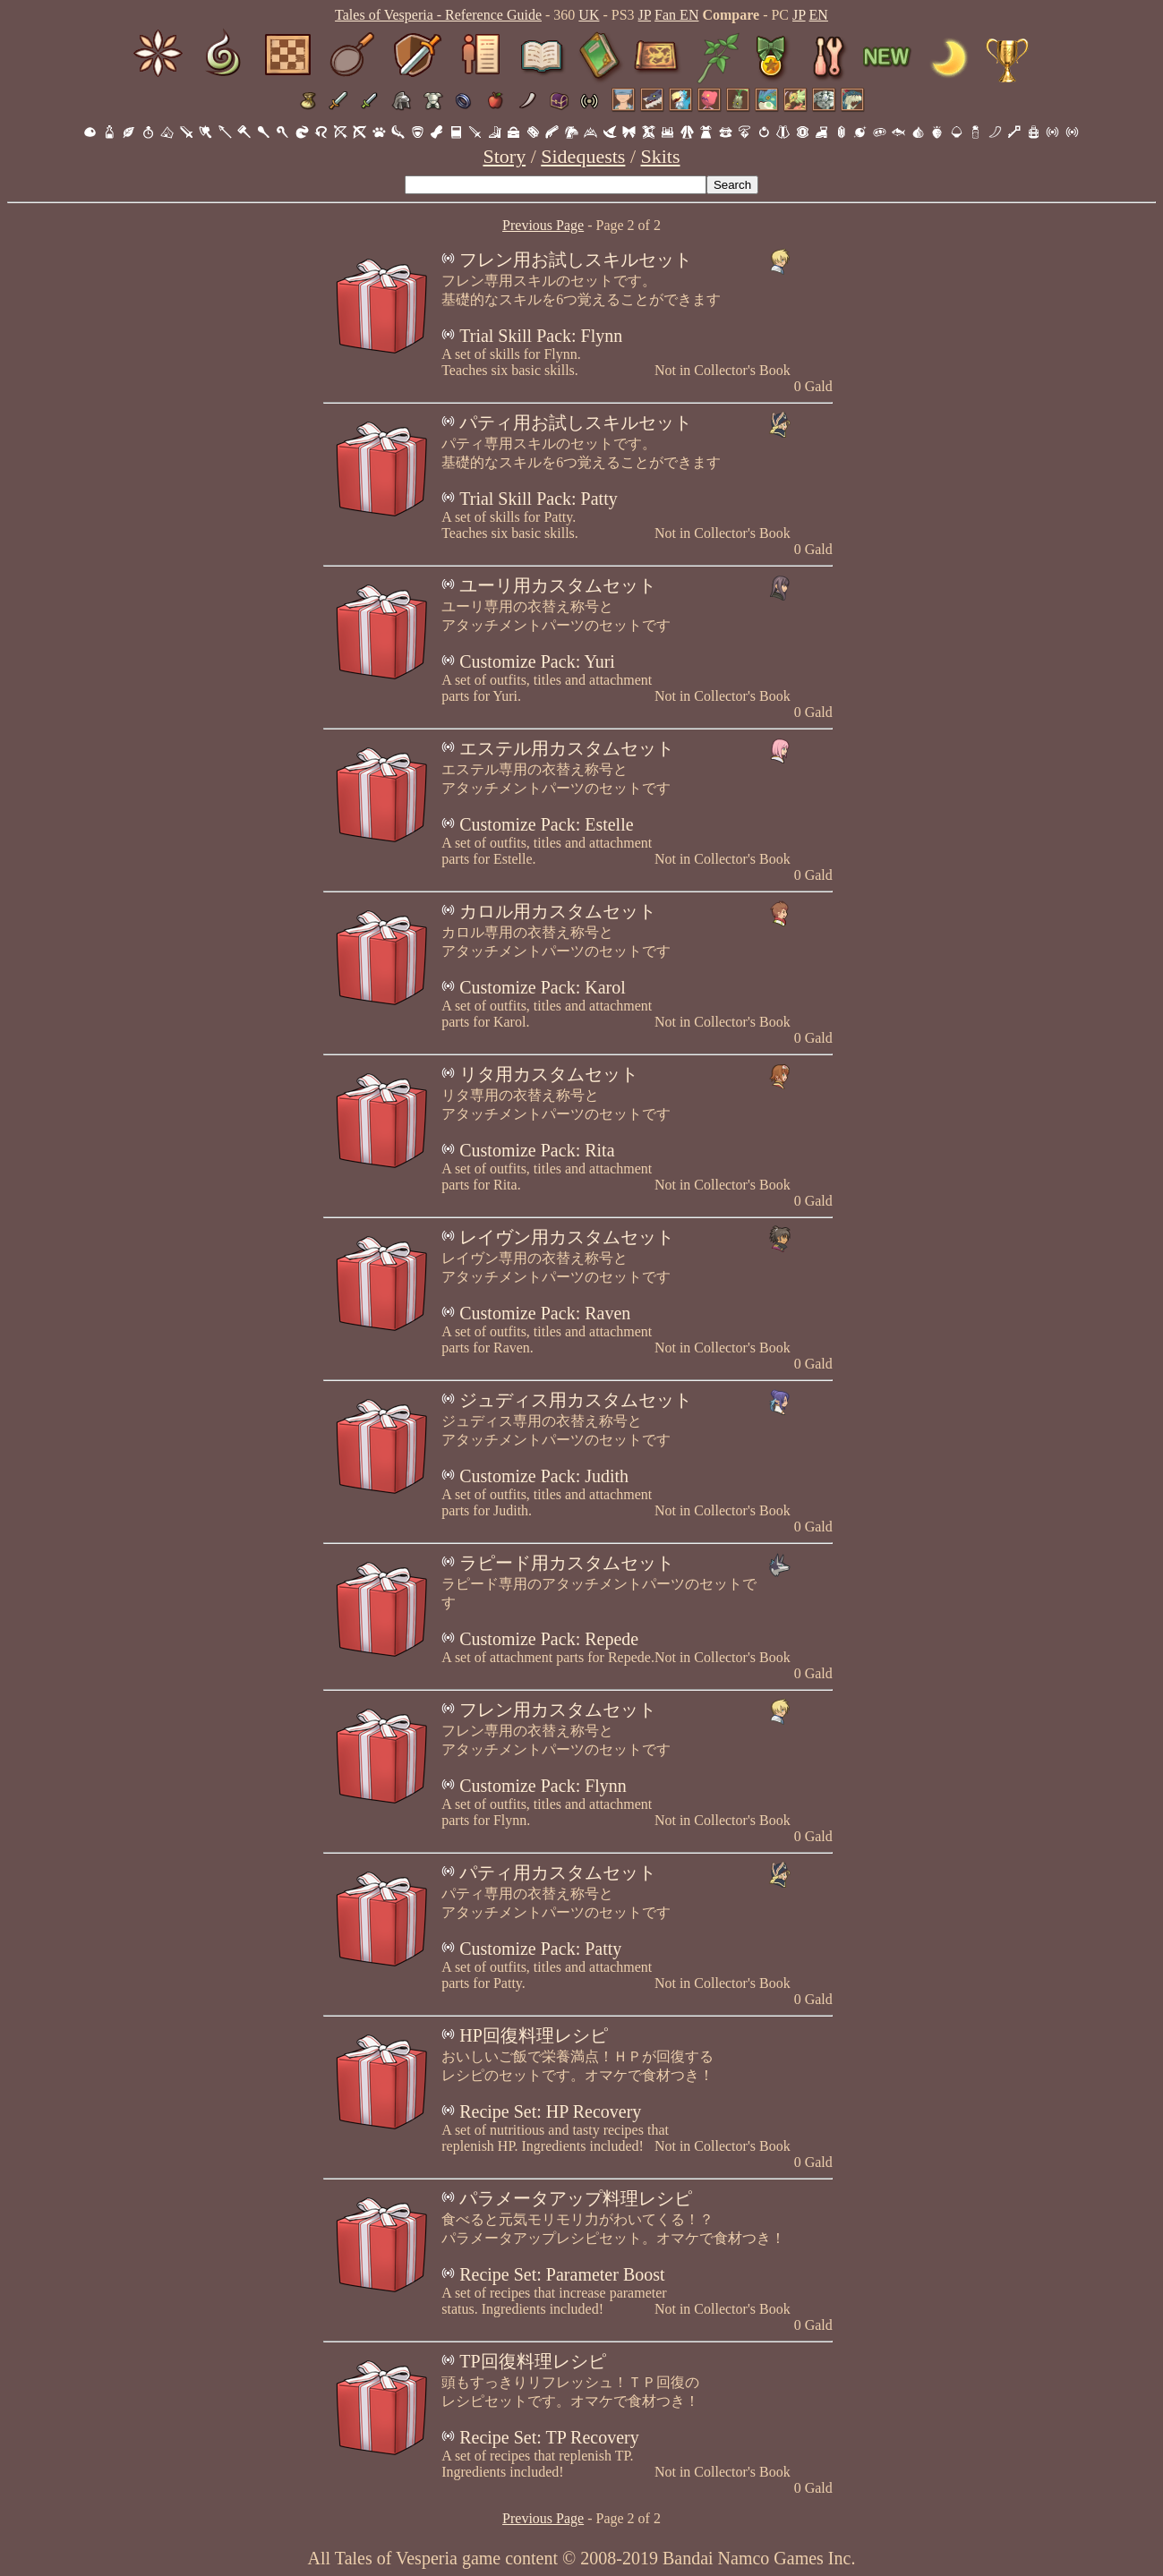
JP (645, 14)
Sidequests (583, 156)
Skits (660, 156)
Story (504, 156)
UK (588, 14)
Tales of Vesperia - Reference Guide (438, 14)
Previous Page (543, 225)
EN (818, 14)
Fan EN (676, 14)
